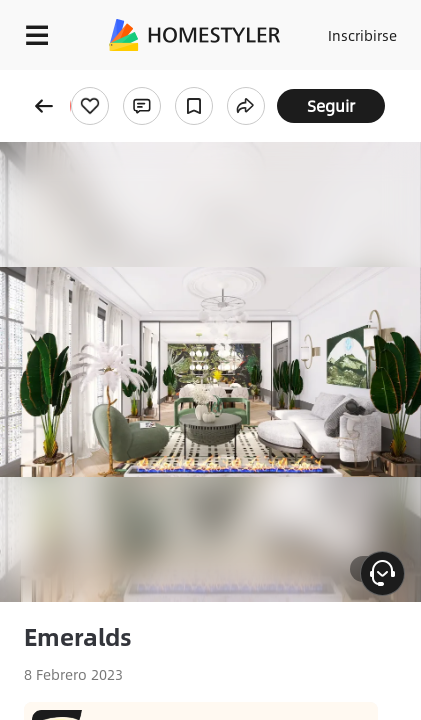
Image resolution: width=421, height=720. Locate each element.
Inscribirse (362, 35)
